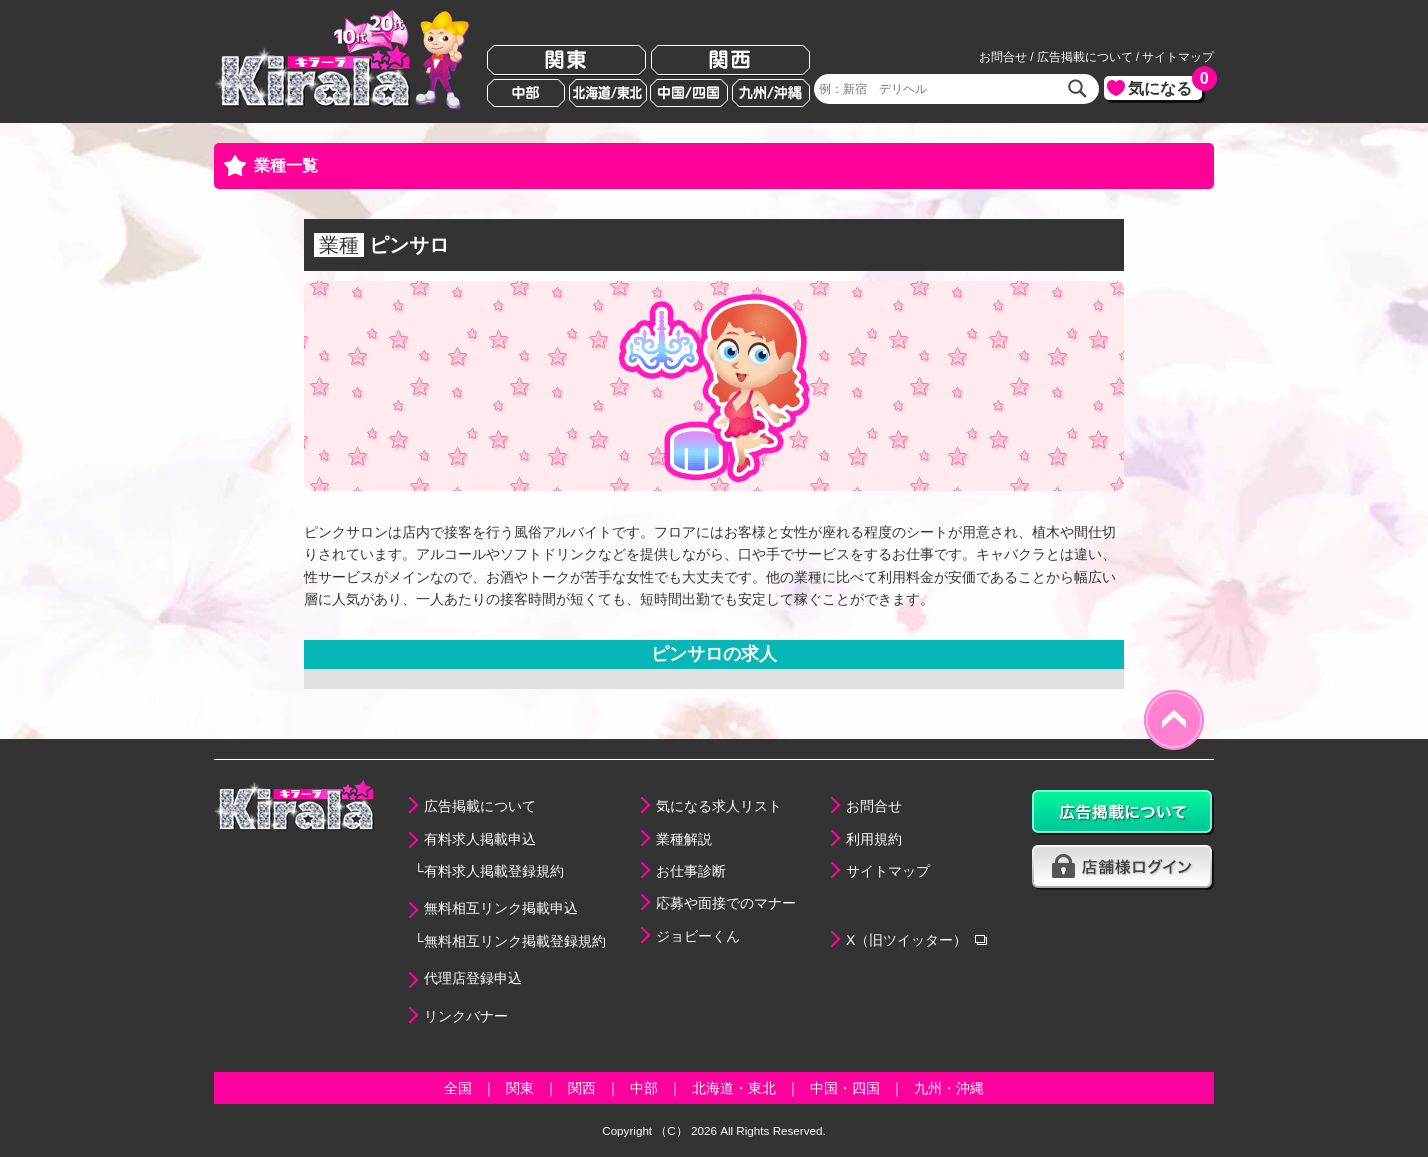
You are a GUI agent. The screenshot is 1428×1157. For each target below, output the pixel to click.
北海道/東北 (608, 93)
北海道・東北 (734, 1088)
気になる (1165, 86)
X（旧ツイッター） (906, 940)
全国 (458, 1088)
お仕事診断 (691, 871)
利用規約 (874, 839)
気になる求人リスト (719, 806)
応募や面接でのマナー (726, 903)
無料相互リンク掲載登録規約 (515, 941)
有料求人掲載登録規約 (494, 871)
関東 (566, 60)
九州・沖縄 (949, 1088)
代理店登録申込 (473, 978)
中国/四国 (689, 93)
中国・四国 (845, 1088)
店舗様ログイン (1123, 867)
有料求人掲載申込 (480, 839)
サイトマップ (1178, 57)
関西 (730, 60)
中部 (526, 93)
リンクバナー (466, 1016)
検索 (1078, 89)
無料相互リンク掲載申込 (501, 908)
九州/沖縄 (771, 93)
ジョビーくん (698, 936)
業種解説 (684, 839)
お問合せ (1003, 57)
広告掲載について (1085, 57)
